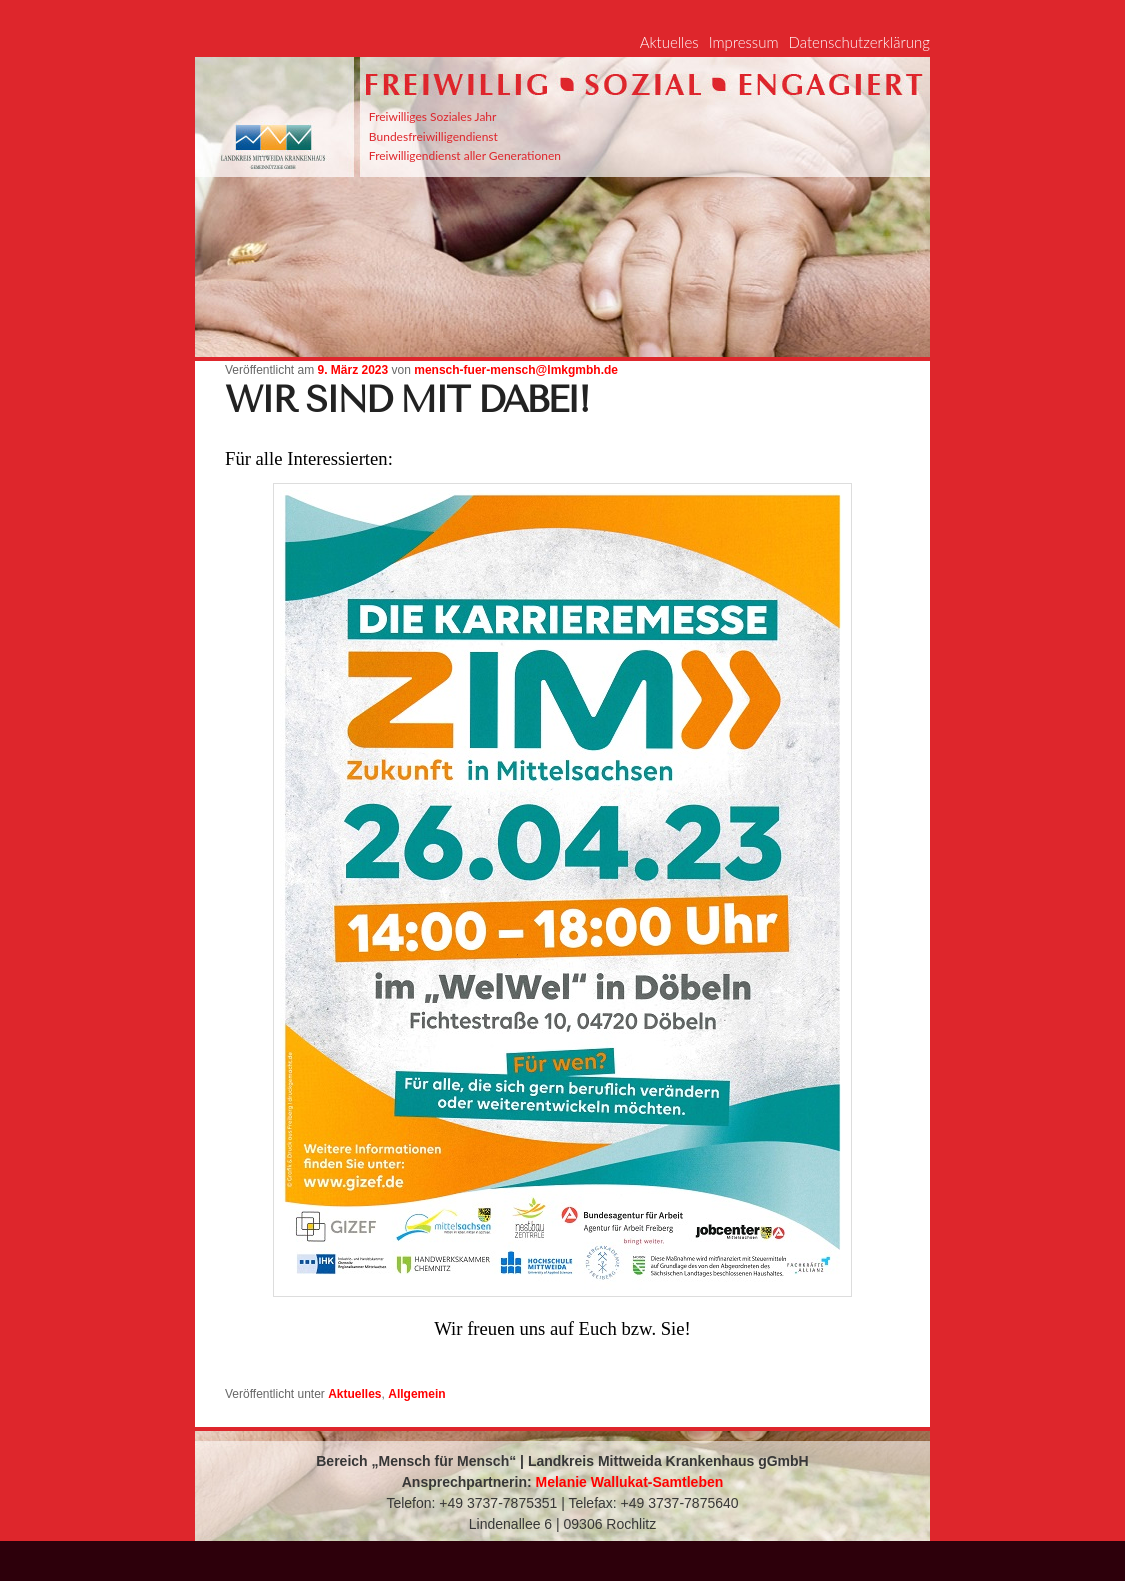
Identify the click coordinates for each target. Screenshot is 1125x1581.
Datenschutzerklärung (859, 42)
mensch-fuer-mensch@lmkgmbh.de (516, 370)
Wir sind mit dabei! (406, 400)
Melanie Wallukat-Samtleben (630, 1482)
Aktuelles (669, 42)
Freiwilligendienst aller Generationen (465, 155)
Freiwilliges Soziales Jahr (433, 116)
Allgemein (416, 1394)
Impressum (744, 42)
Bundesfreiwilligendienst (433, 136)
